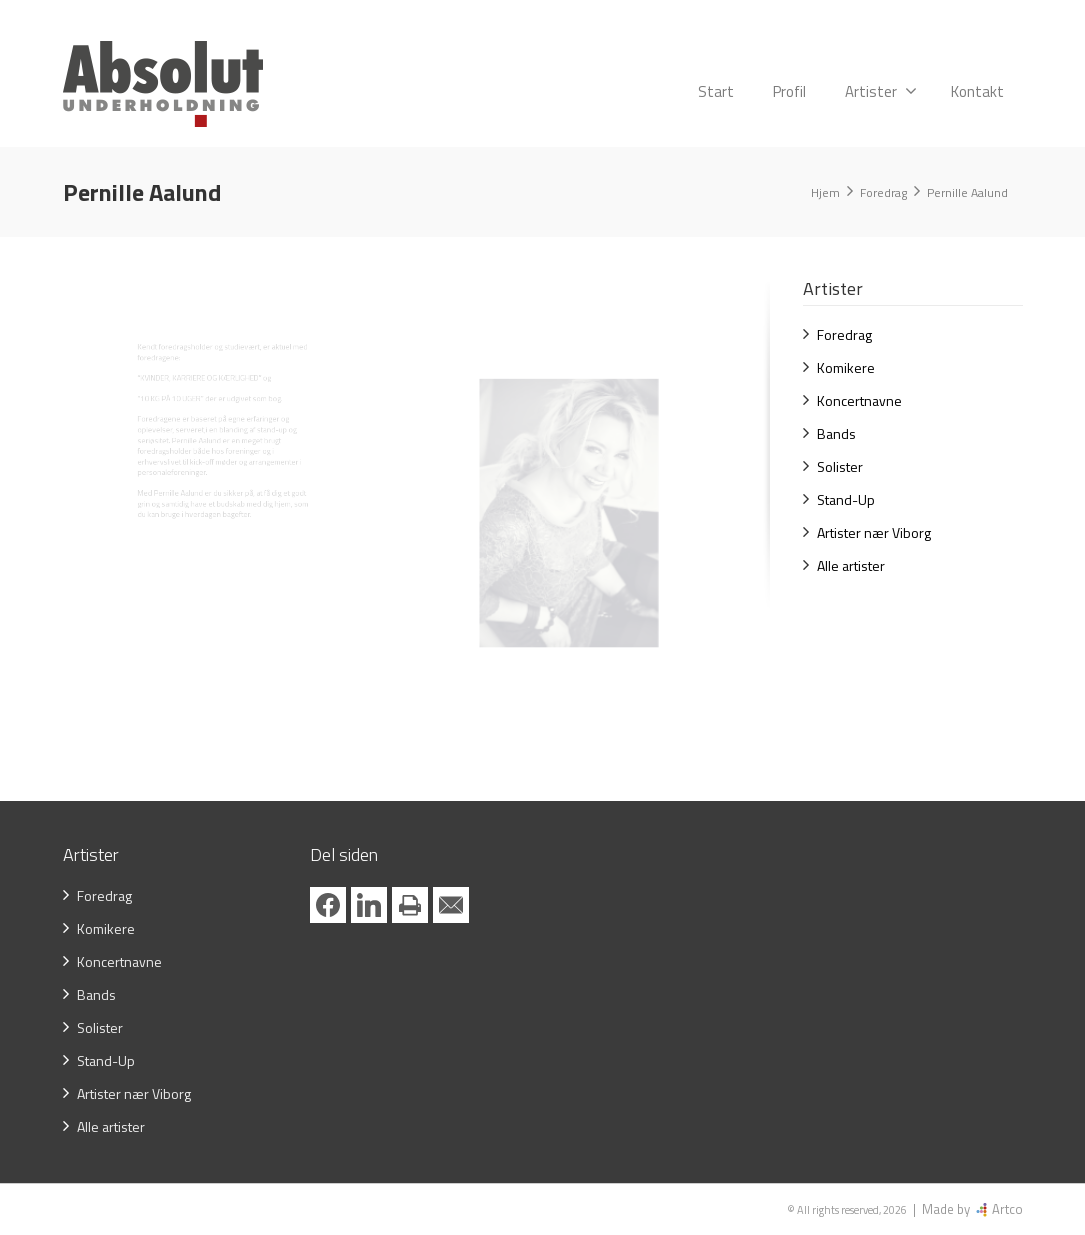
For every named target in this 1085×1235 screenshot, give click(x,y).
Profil (789, 91)
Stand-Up (846, 499)
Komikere (846, 367)
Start (716, 91)
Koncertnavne (859, 400)
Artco (1006, 1209)
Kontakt (977, 91)
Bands (836, 433)
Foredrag (844, 334)
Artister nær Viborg (874, 532)
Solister (840, 466)
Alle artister (851, 565)
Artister (881, 91)
